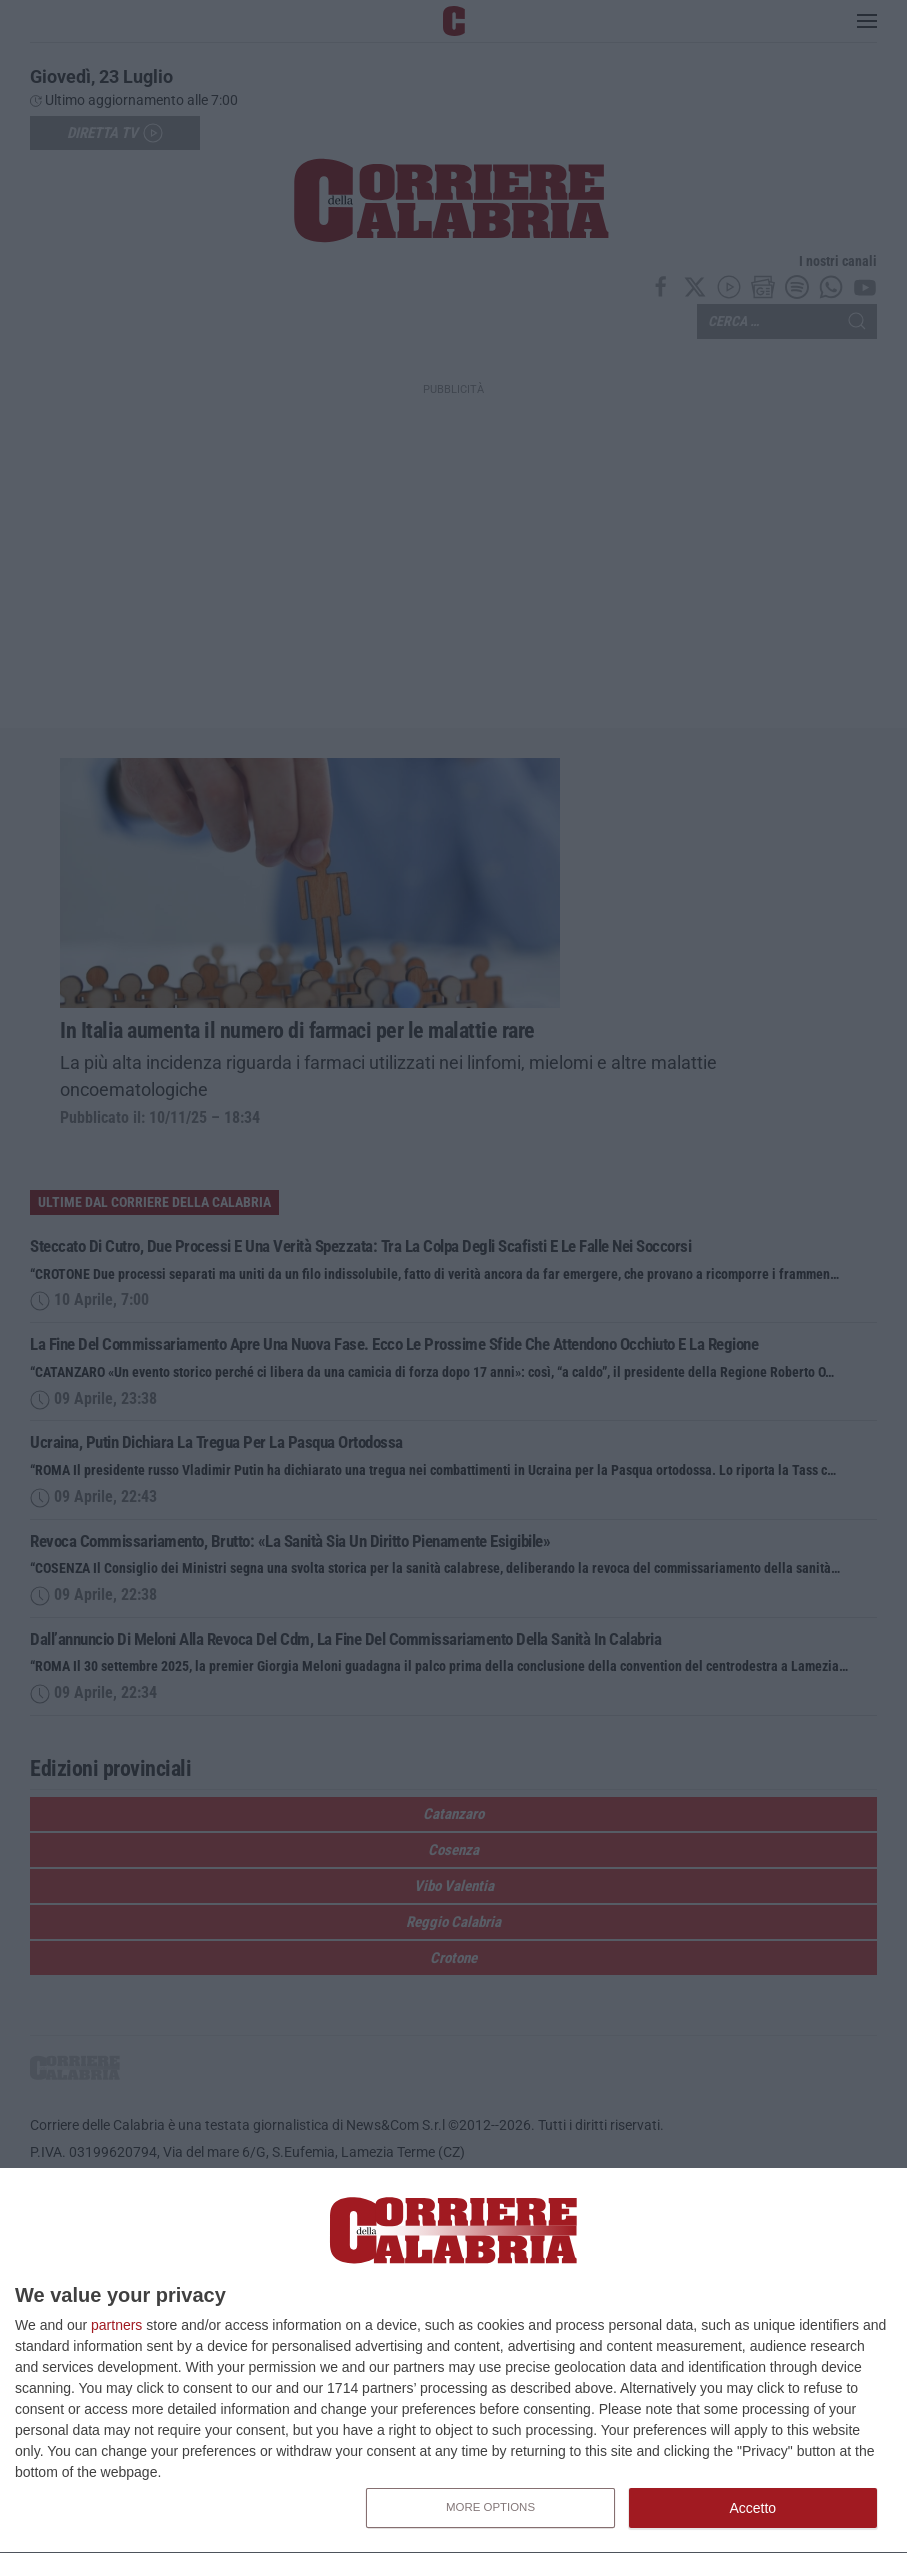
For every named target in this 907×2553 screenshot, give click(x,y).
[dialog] (453, 2361)
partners (116, 2325)
